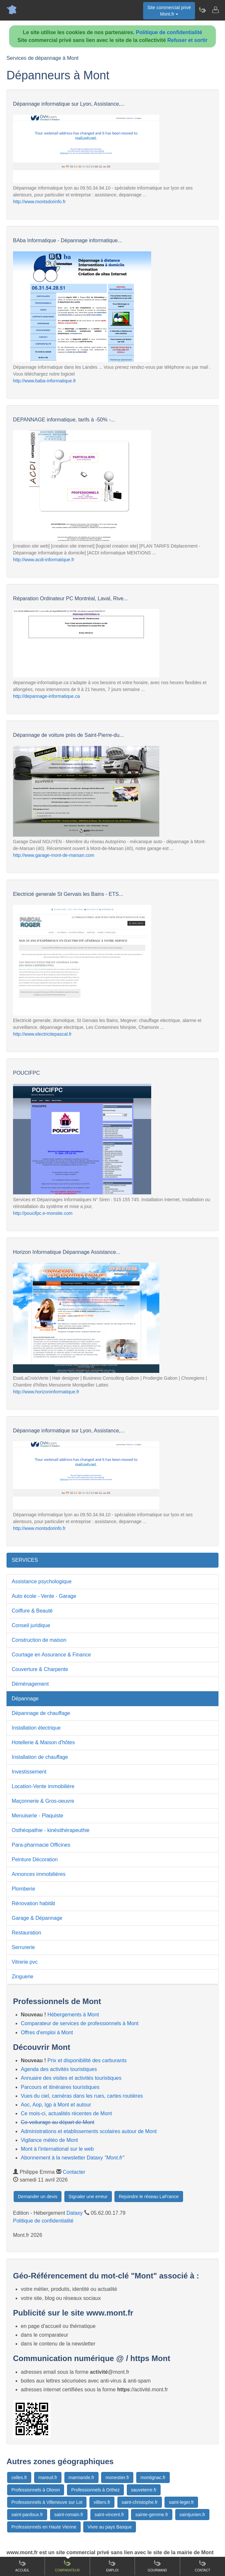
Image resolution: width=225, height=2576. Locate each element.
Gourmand (157, 2565)
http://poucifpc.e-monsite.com (43, 1213)
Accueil (22, 2565)
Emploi (112, 2565)
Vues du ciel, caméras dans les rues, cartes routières (82, 2096)
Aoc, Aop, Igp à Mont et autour (56, 2104)
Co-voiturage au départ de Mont (57, 2122)
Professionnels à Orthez (95, 2489)
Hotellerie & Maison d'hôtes (43, 1742)
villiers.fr (102, 2502)
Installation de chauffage (40, 1757)
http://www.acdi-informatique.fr (43, 559)
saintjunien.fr (192, 2514)
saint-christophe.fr (140, 2502)
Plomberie (23, 1889)
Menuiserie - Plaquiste (37, 1815)
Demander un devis (37, 2196)
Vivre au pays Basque (109, 2527)
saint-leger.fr (181, 2502)
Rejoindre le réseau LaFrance (149, 2196)
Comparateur (67, 2565)
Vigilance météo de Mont (49, 2140)
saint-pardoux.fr (27, 2514)
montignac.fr (152, 2477)
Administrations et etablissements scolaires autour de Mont (89, 2131)
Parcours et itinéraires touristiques (60, 2087)
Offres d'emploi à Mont (47, 2032)
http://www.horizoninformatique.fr (46, 1391)
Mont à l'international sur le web (57, 2149)
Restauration (26, 1932)
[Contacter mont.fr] (215, 10)
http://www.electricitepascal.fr (42, 1034)
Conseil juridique (31, 1625)
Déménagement (30, 1684)
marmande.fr (81, 2477)
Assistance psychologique (42, 1581)
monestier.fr (117, 2477)
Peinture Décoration (35, 1859)
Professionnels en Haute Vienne (43, 2527)
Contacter (74, 2172)
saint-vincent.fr (109, 2514)
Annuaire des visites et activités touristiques (71, 2078)
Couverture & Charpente (40, 1669)
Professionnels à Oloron (35, 2489)
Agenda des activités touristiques (59, 2069)
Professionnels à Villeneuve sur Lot (46, 2502)
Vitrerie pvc (25, 1962)
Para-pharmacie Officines (41, 1845)
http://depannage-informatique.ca (46, 696)
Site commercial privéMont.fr (169, 11)
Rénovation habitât (33, 1903)
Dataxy (75, 2213)
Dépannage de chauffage (41, 1713)
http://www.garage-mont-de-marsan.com (53, 855)
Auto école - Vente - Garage (44, 1596)
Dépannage (25, 1698)
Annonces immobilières (38, 1874)
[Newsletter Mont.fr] (202, 10)
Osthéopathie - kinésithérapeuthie (50, 1830)
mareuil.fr (47, 2477)
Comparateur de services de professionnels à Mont (80, 2023)
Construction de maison (39, 1640)
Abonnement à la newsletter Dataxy (72, 2157)
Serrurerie (23, 1947)
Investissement (29, 1771)
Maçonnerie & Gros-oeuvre (43, 1801)
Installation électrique (36, 1728)
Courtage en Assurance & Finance (51, 1654)
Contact (202, 2565)
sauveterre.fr (144, 2489)
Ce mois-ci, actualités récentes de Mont (66, 2113)
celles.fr (19, 2477)
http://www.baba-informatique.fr (44, 380)
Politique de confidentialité (169, 32)
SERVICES (25, 1560)
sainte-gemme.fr (151, 2514)
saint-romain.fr (68, 2514)
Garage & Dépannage (37, 1918)
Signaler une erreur (88, 2196)
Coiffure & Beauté (32, 1610)
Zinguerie (22, 1976)
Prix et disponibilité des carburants (87, 2060)
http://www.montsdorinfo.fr (39, 201)
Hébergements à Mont (73, 2014)
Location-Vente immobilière (43, 1786)
